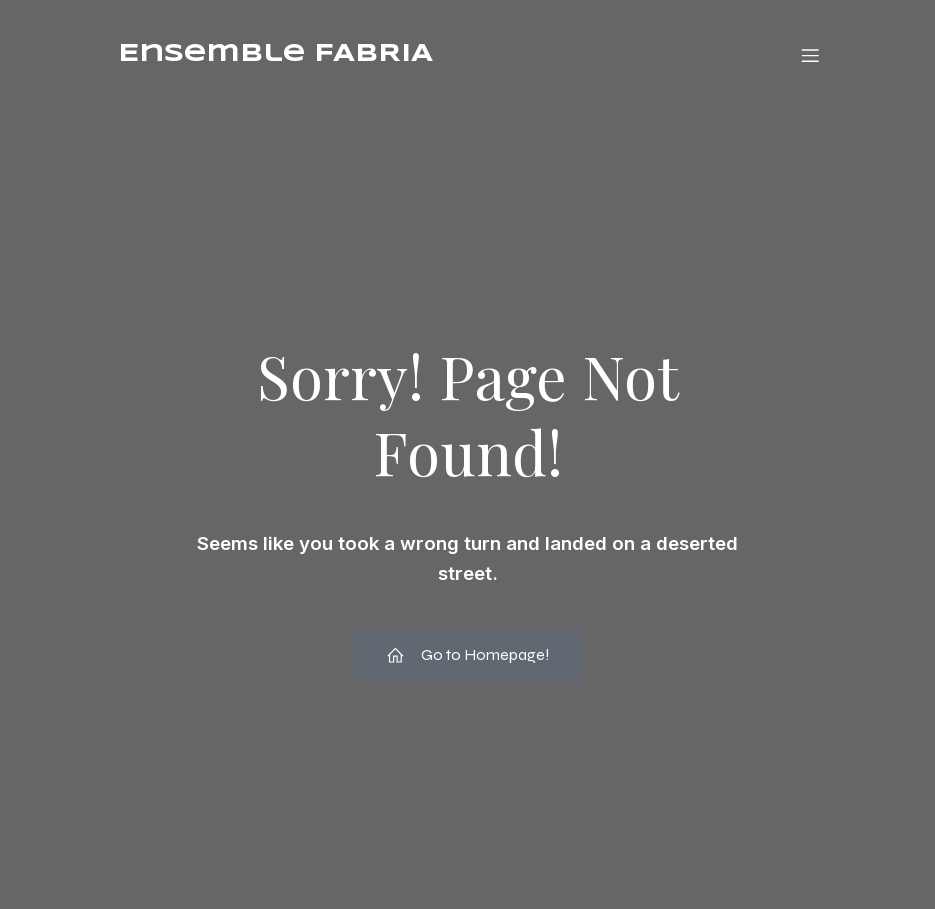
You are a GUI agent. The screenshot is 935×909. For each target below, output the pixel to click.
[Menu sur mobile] (811, 55)
